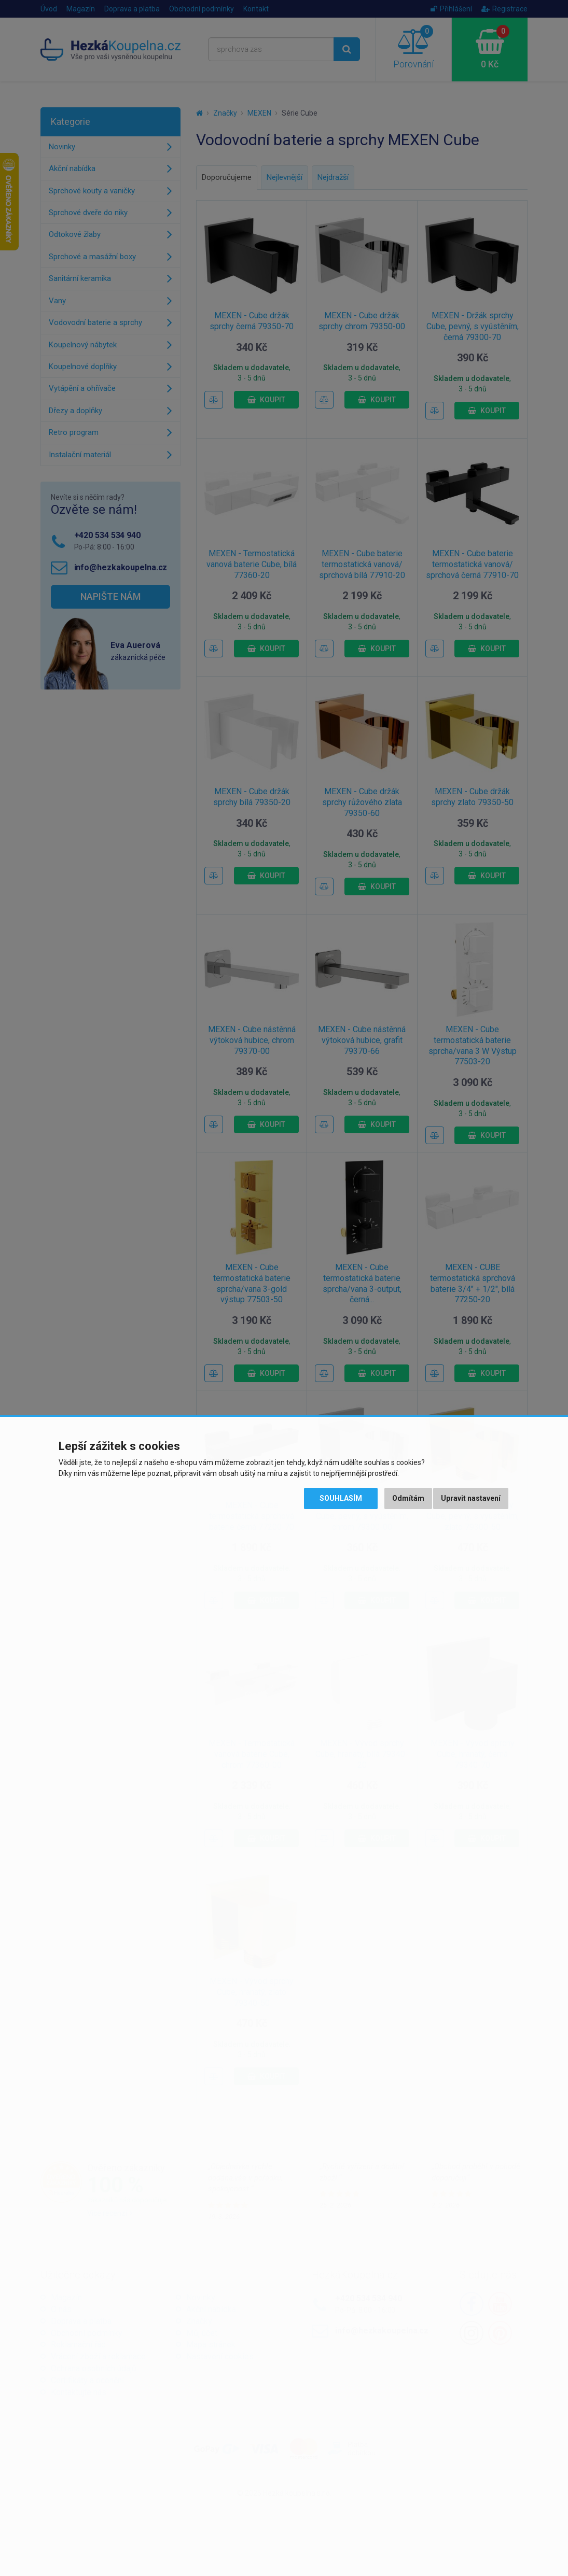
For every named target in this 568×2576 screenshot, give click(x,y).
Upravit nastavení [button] (471, 1498)
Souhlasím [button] (341, 1498)
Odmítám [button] (408, 1498)
